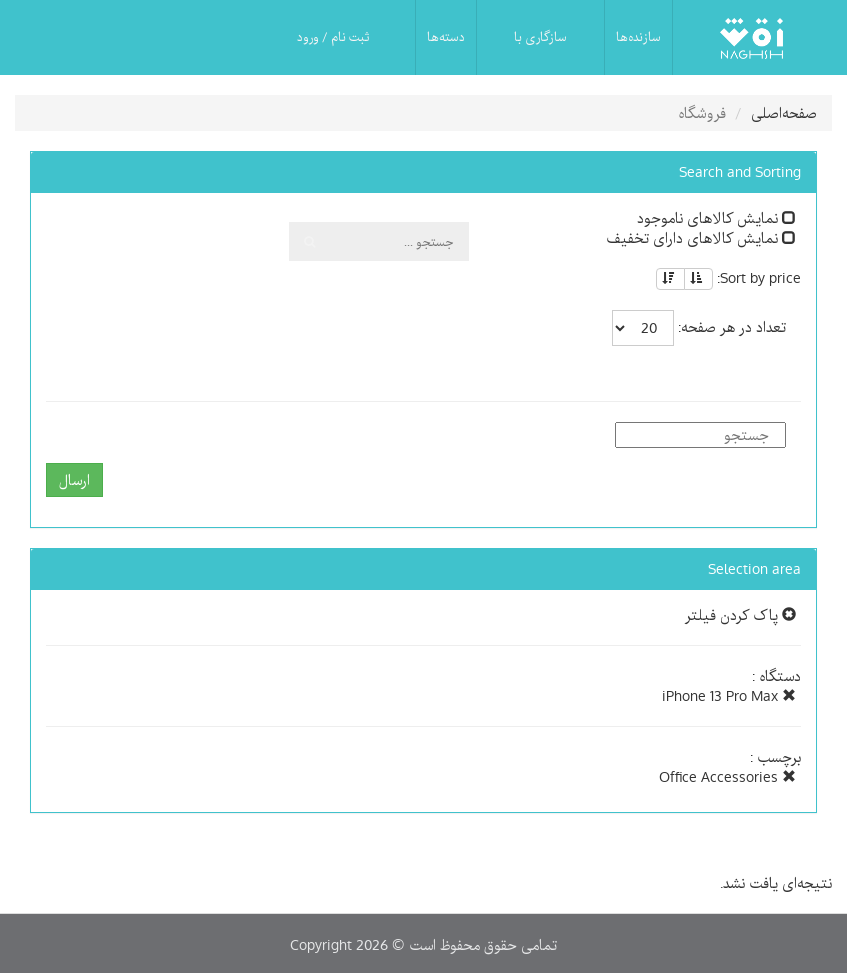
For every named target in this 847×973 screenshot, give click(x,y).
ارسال (74, 480)
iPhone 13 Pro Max (729, 696)
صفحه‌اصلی (784, 113)
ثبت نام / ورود (333, 37)
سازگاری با (540, 37)
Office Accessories (727, 777)
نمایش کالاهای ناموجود (716, 218)
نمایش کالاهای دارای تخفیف (701, 238)
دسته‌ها (446, 37)
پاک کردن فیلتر (740, 615)
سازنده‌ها (638, 37)
